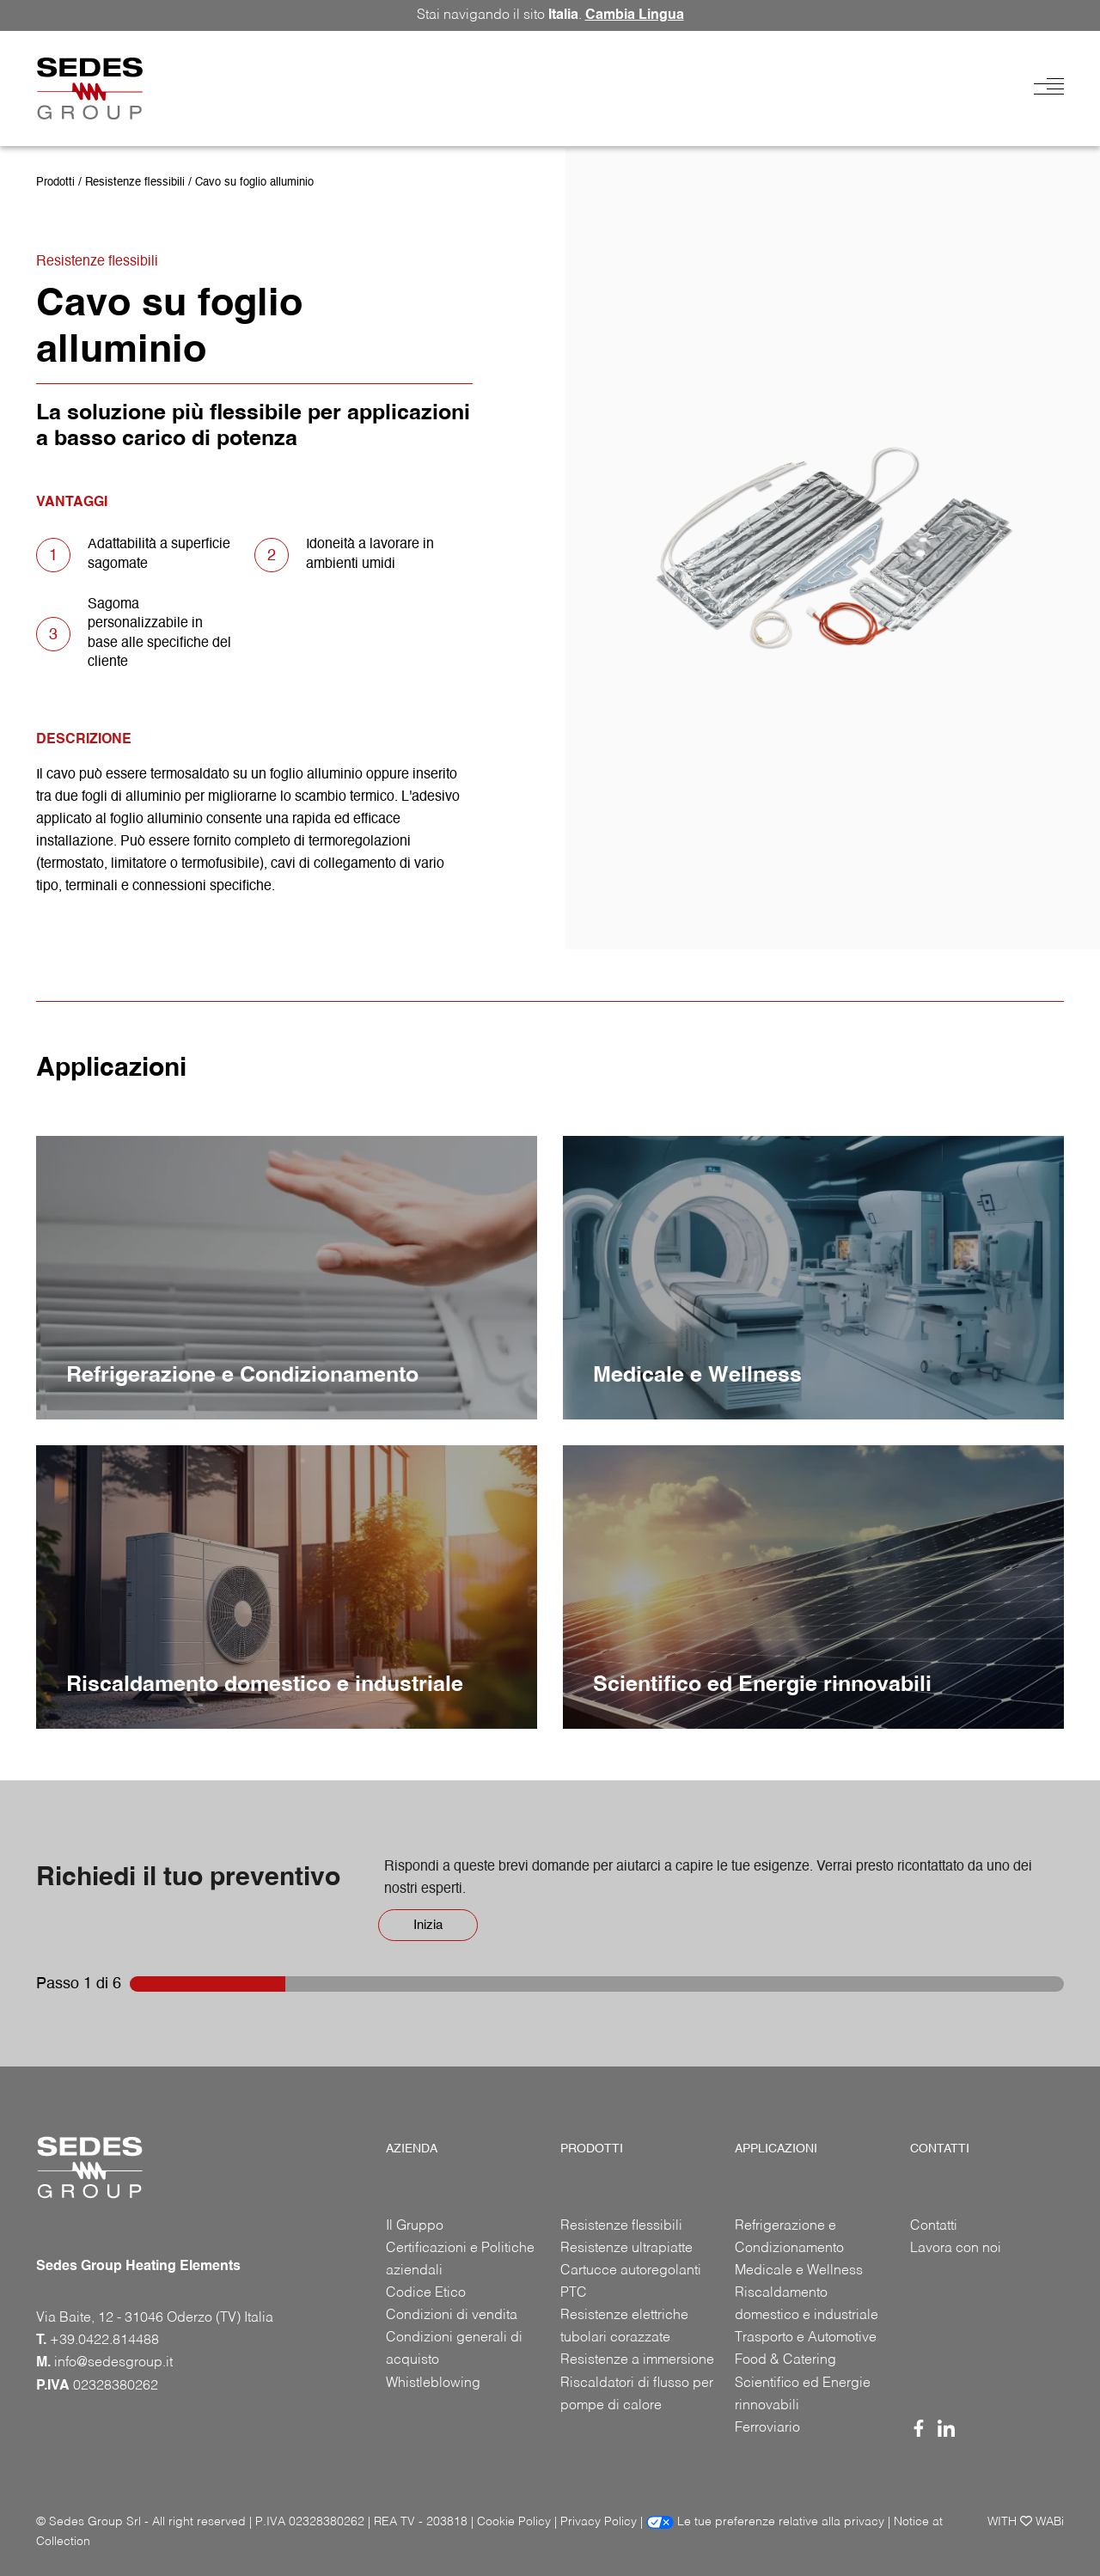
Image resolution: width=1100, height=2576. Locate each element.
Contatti (933, 2226)
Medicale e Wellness (799, 2271)
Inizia (428, 1925)
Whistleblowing (433, 2383)
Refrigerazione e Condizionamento (789, 2237)
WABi (1050, 2522)
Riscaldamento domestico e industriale (806, 2304)
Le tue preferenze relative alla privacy (765, 2522)
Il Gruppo (414, 2226)
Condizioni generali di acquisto (454, 2349)
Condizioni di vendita (451, 2316)
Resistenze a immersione (637, 2360)
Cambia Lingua (634, 15)
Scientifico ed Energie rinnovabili (803, 2395)
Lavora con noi (955, 2249)
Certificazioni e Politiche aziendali (460, 2260)
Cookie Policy (514, 2522)
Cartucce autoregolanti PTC (630, 2282)
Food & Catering (785, 2360)
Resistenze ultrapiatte (626, 2249)
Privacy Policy (598, 2522)
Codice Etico (426, 2293)
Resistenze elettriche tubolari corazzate (624, 2327)
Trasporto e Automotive (806, 2338)
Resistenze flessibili (135, 182)
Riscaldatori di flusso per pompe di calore (636, 2395)
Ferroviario (767, 2428)
